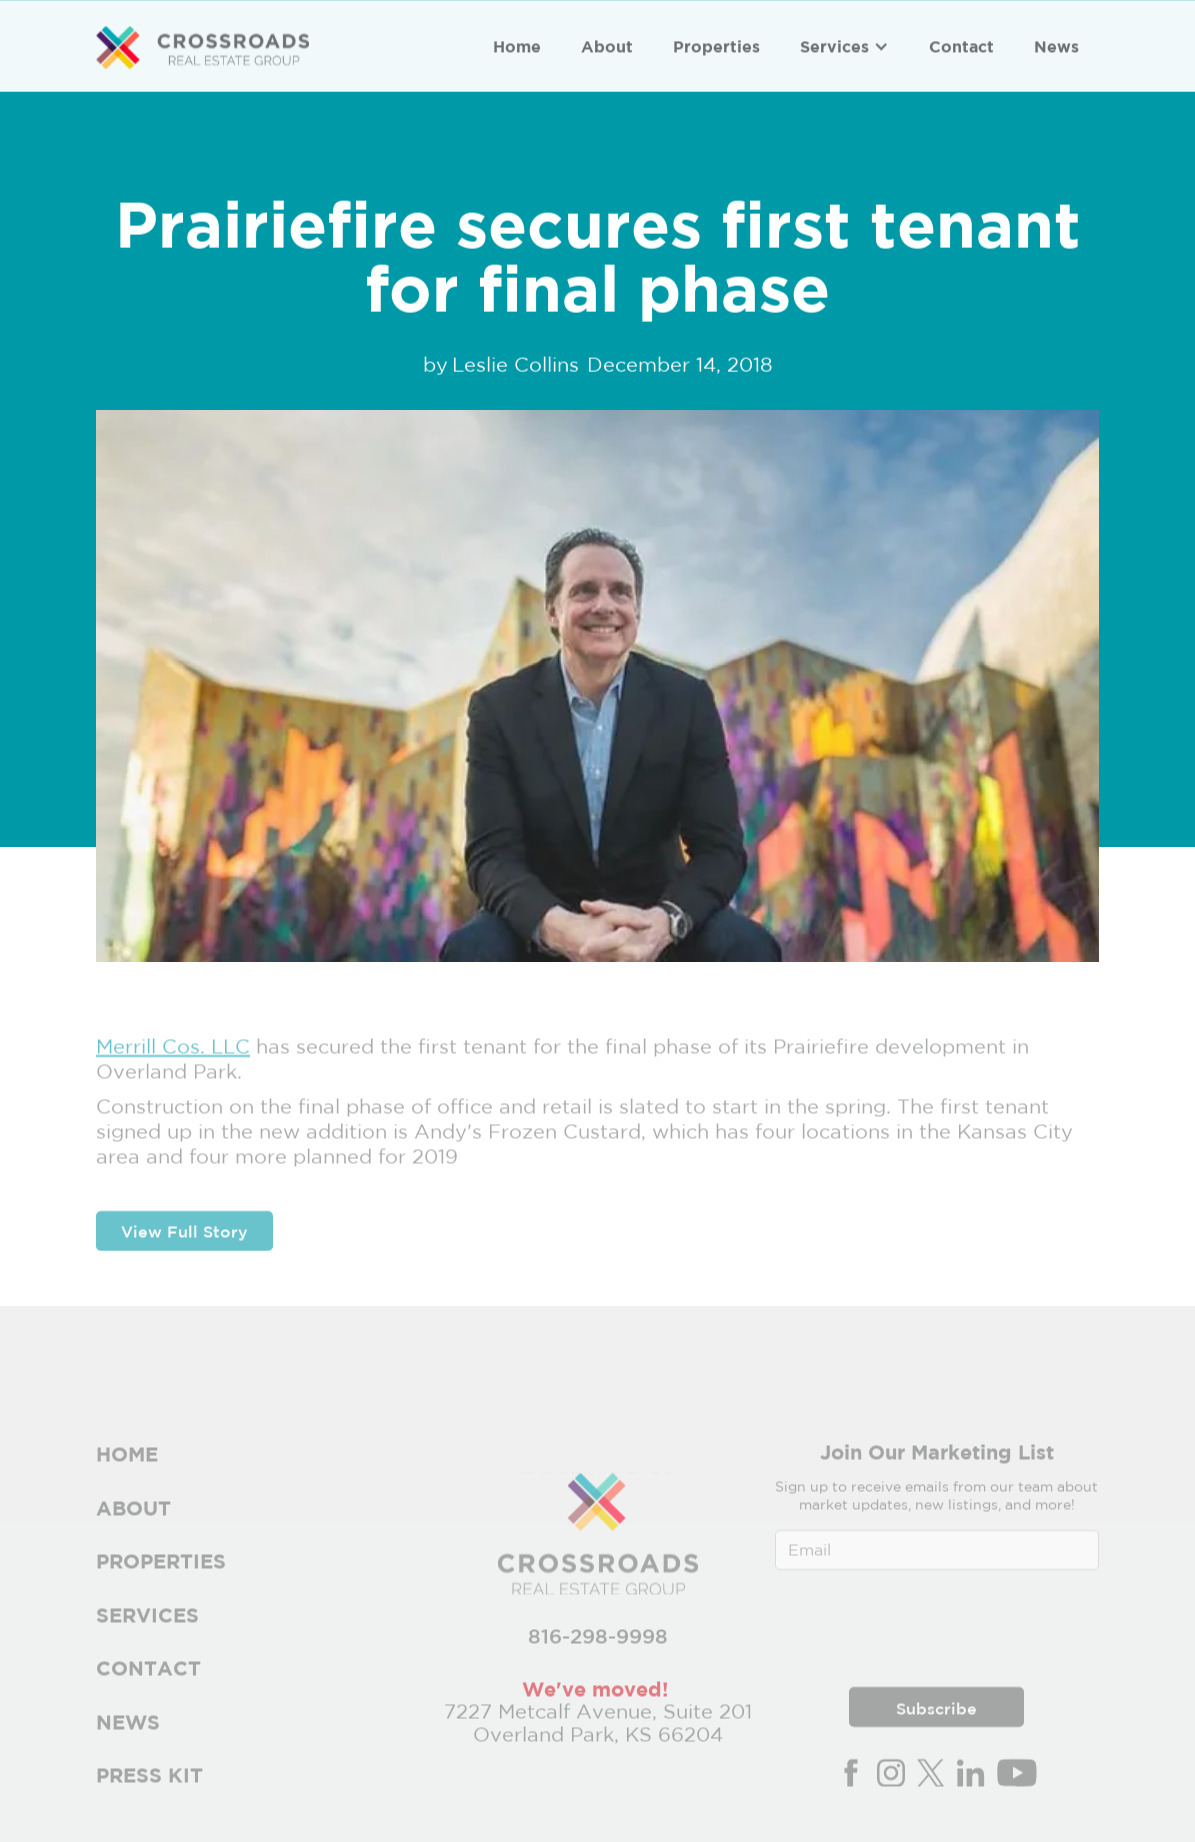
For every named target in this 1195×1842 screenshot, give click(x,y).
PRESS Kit (149, 1790)
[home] (202, 47)
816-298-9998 (597, 1652)
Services (834, 46)
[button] (844, 46)
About (607, 46)
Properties (716, 46)
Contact (961, 46)
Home (517, 46)
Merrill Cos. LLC (173, 1061)
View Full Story (184, 1247)
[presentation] (937, 1639)
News (1056, 46)
